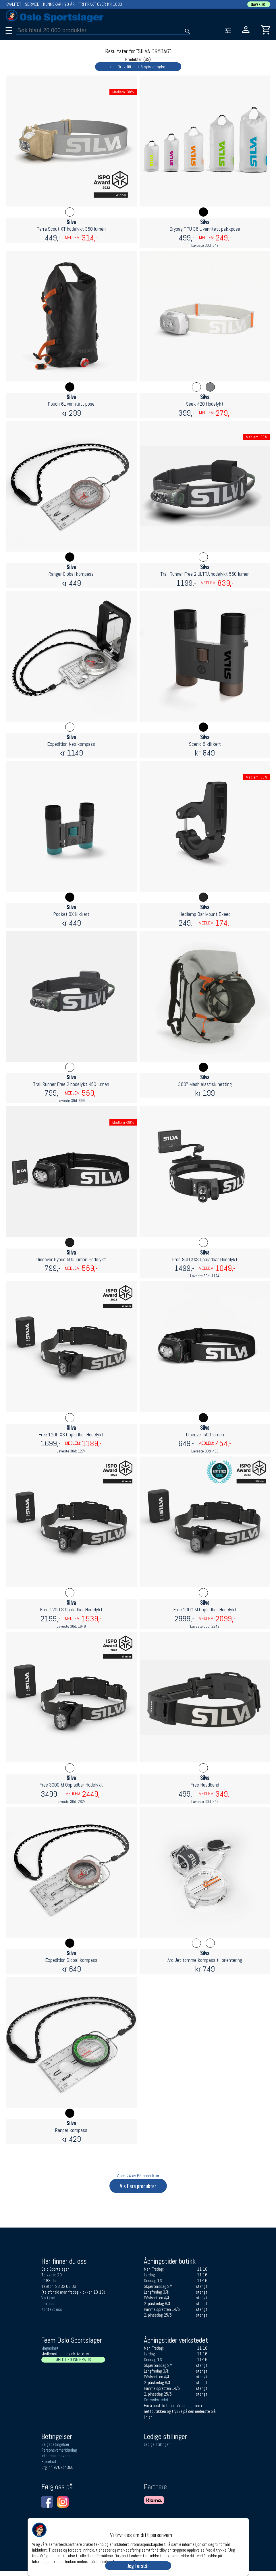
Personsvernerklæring (59, 2450)
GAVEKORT (259, 4)
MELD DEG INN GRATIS (73, 2359)
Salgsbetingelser (55, 2444)
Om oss (47, 2303)
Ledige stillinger (157, 2444)
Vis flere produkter (138, 2186)
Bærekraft (49, 2461)
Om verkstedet (156, 2399)
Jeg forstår (138, 2565)
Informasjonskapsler (58, 2456)
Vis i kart (48, 2298)
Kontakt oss (51, 2309)
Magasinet (50, 2348)
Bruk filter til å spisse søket (131, 66)
